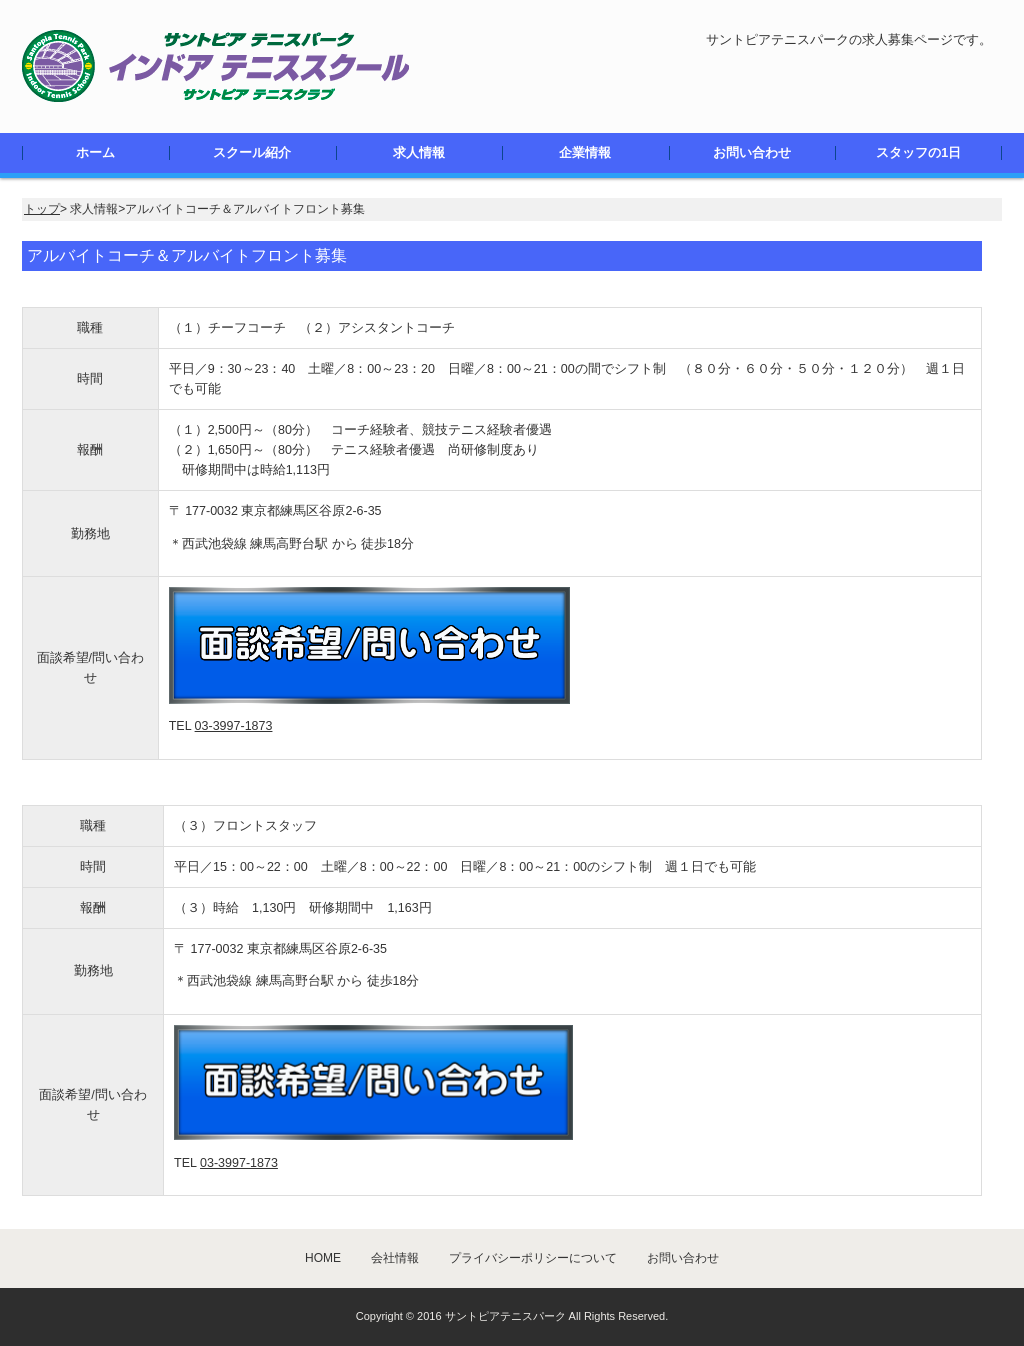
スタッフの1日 (918, 153)
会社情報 (395, 1258)
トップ (42, 209)
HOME (323, 1258)
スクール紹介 (252, 153)
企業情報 (585, 153)
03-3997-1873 (234, 726)
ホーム (95, 153)
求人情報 (419, 153)
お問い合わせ (752, 153)
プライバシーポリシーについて (533, 1258)
